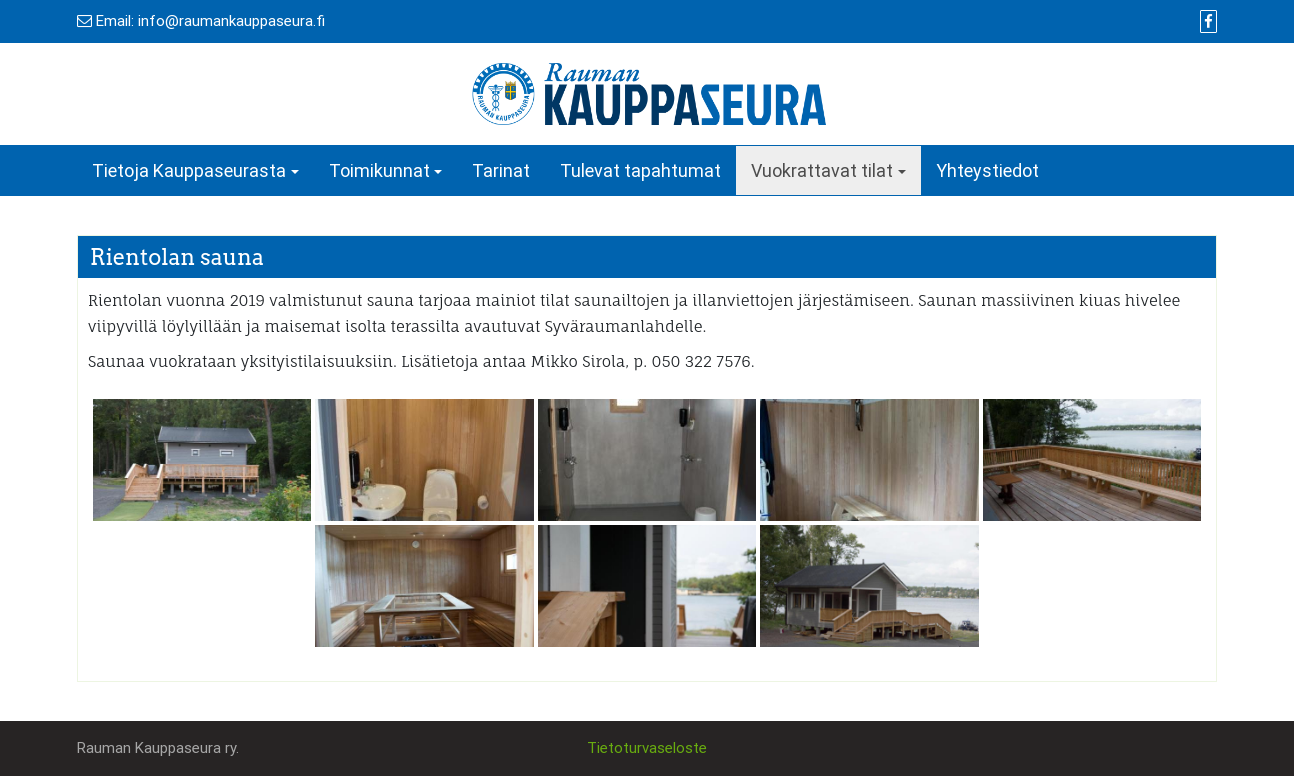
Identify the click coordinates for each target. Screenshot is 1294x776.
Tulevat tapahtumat (640, 170)
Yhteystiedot (987, 170)
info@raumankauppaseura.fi (231, 21)
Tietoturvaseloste (647, 748)
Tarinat (501, 170)
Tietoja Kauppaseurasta (189, 170)
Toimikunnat (379, 170)
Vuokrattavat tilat (822, 170)
